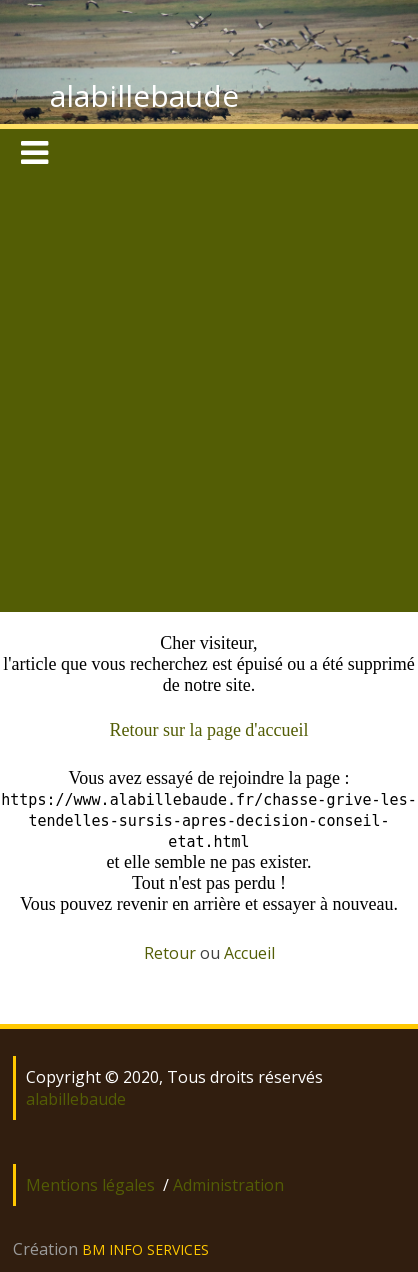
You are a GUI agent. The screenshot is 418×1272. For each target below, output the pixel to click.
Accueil (249, 953)
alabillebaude (144, 95)
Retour (170, 953)
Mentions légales (90, 1185)
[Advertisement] (206, 395)
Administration (228, 1185)
